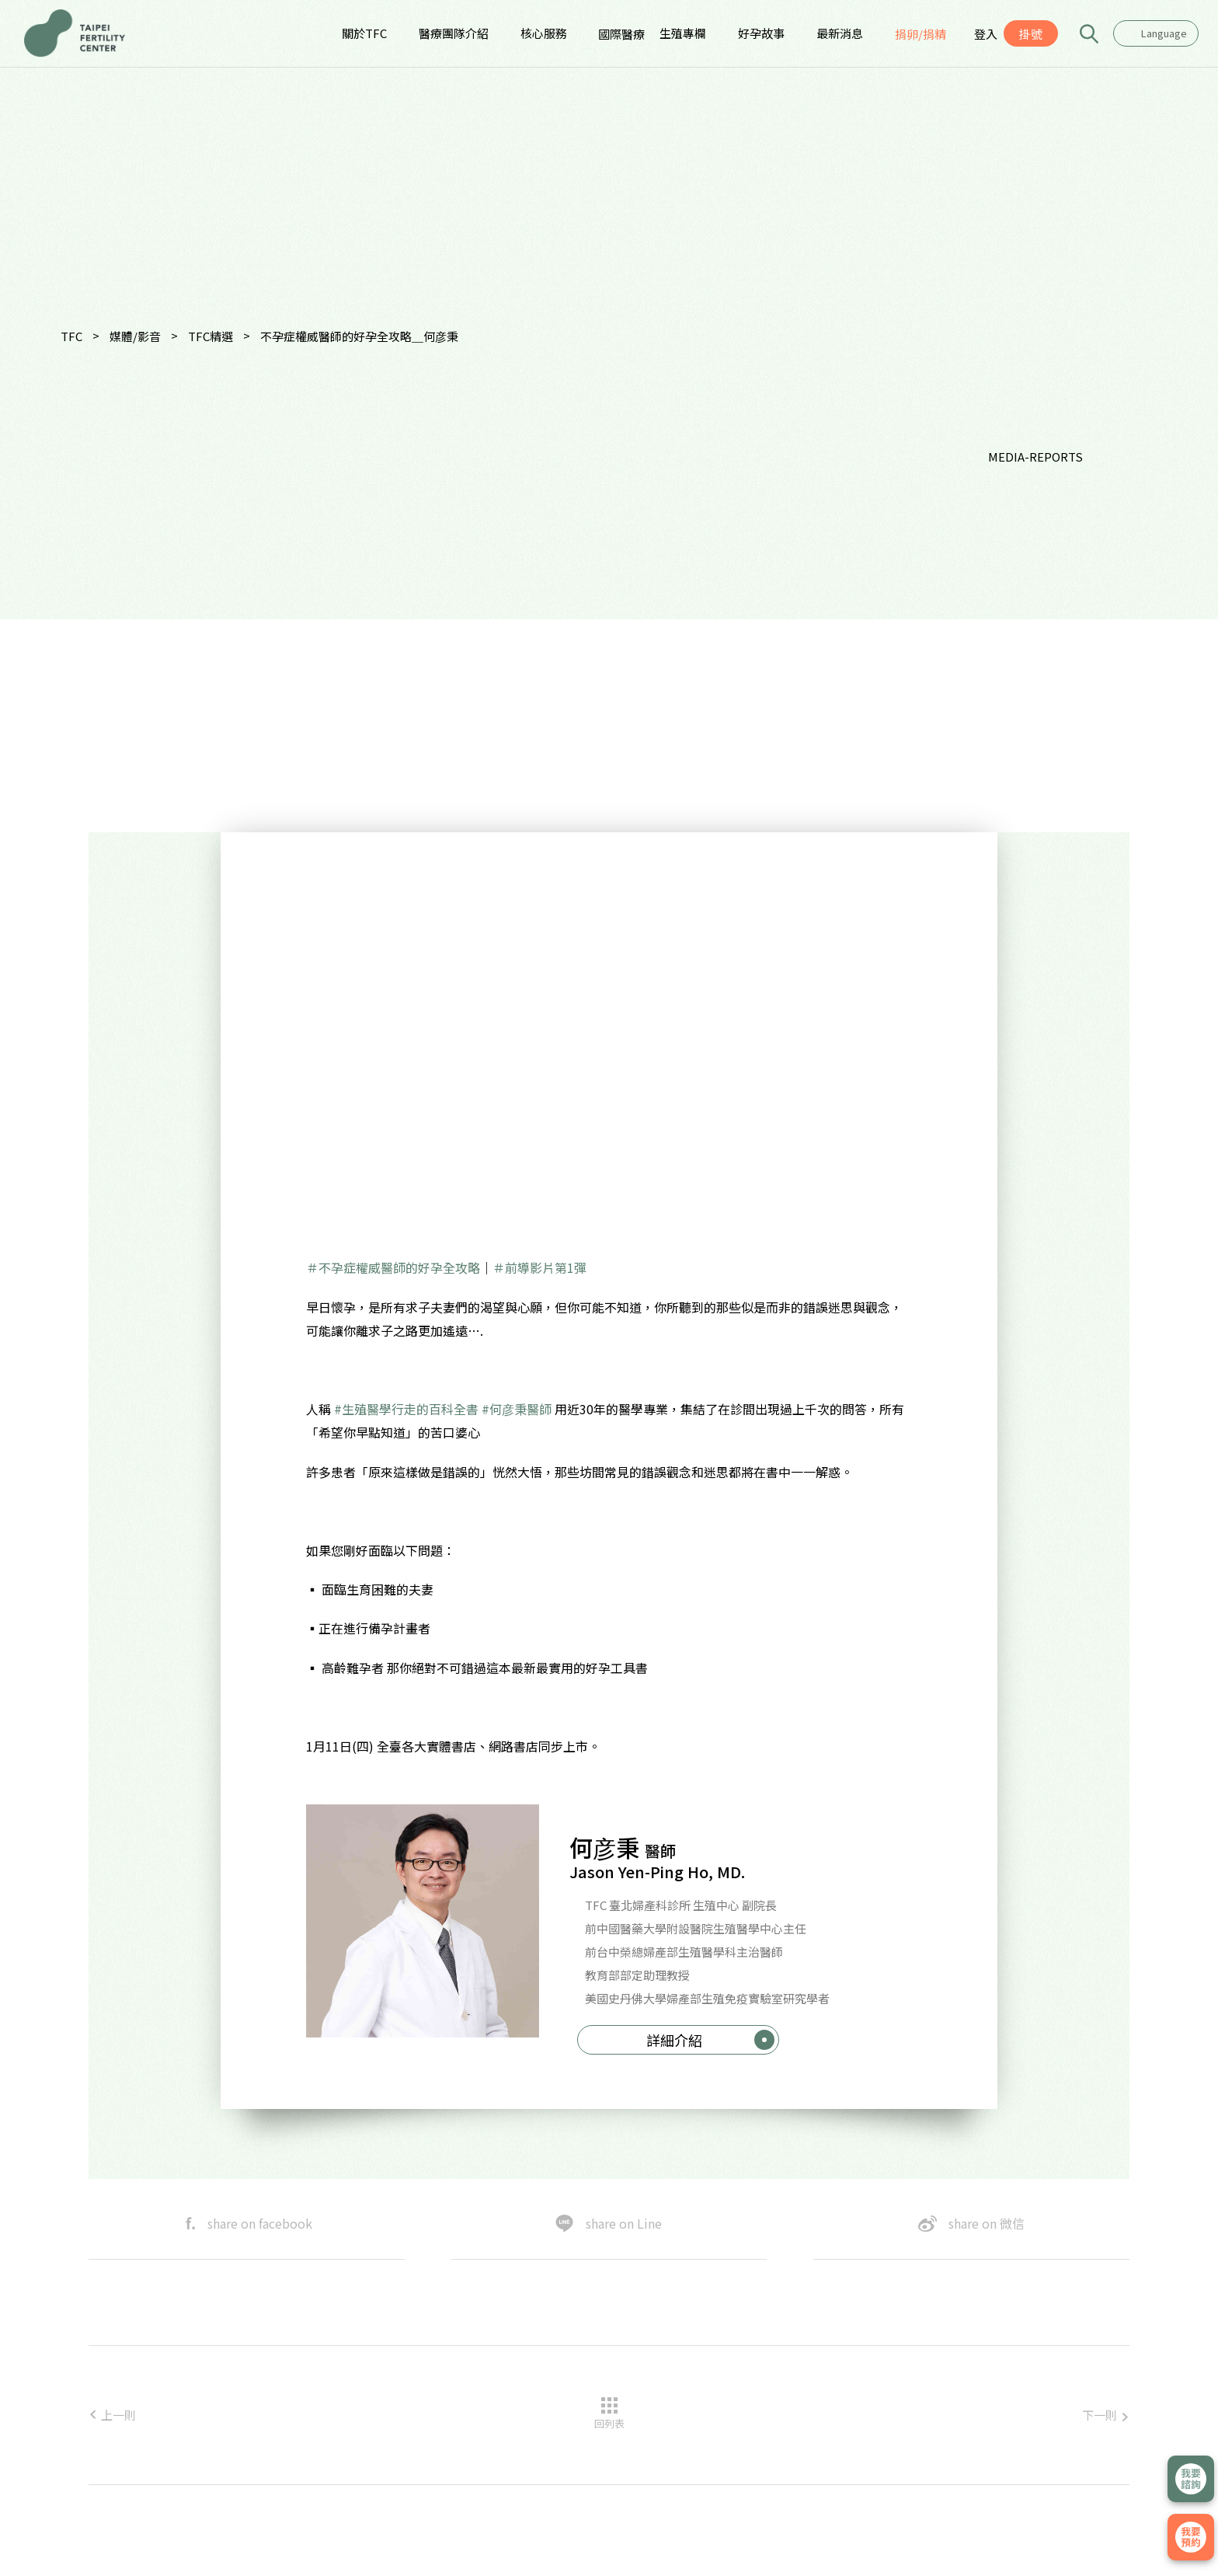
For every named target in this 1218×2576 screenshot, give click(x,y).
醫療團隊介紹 (454, 33)
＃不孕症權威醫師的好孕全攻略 (393, 1267)
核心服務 (543, 33)
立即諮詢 (1191, 2479)
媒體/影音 (135, 336)
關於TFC (364, 33)
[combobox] (1156, 33)
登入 (985, 34)
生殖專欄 (682, 33)
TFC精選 (210, 336)
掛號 (1030, 34)
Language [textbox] (1164, 33)
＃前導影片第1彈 (539, 1267)
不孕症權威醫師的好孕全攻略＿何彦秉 (359, 336)
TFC (71, 336)
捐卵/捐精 (920, 34)
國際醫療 (621, 34)
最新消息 (839, 33)
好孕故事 (761, 33)
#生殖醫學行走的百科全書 (406, 1409)
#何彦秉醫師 (517, 1409)
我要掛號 (1191, 2537)
